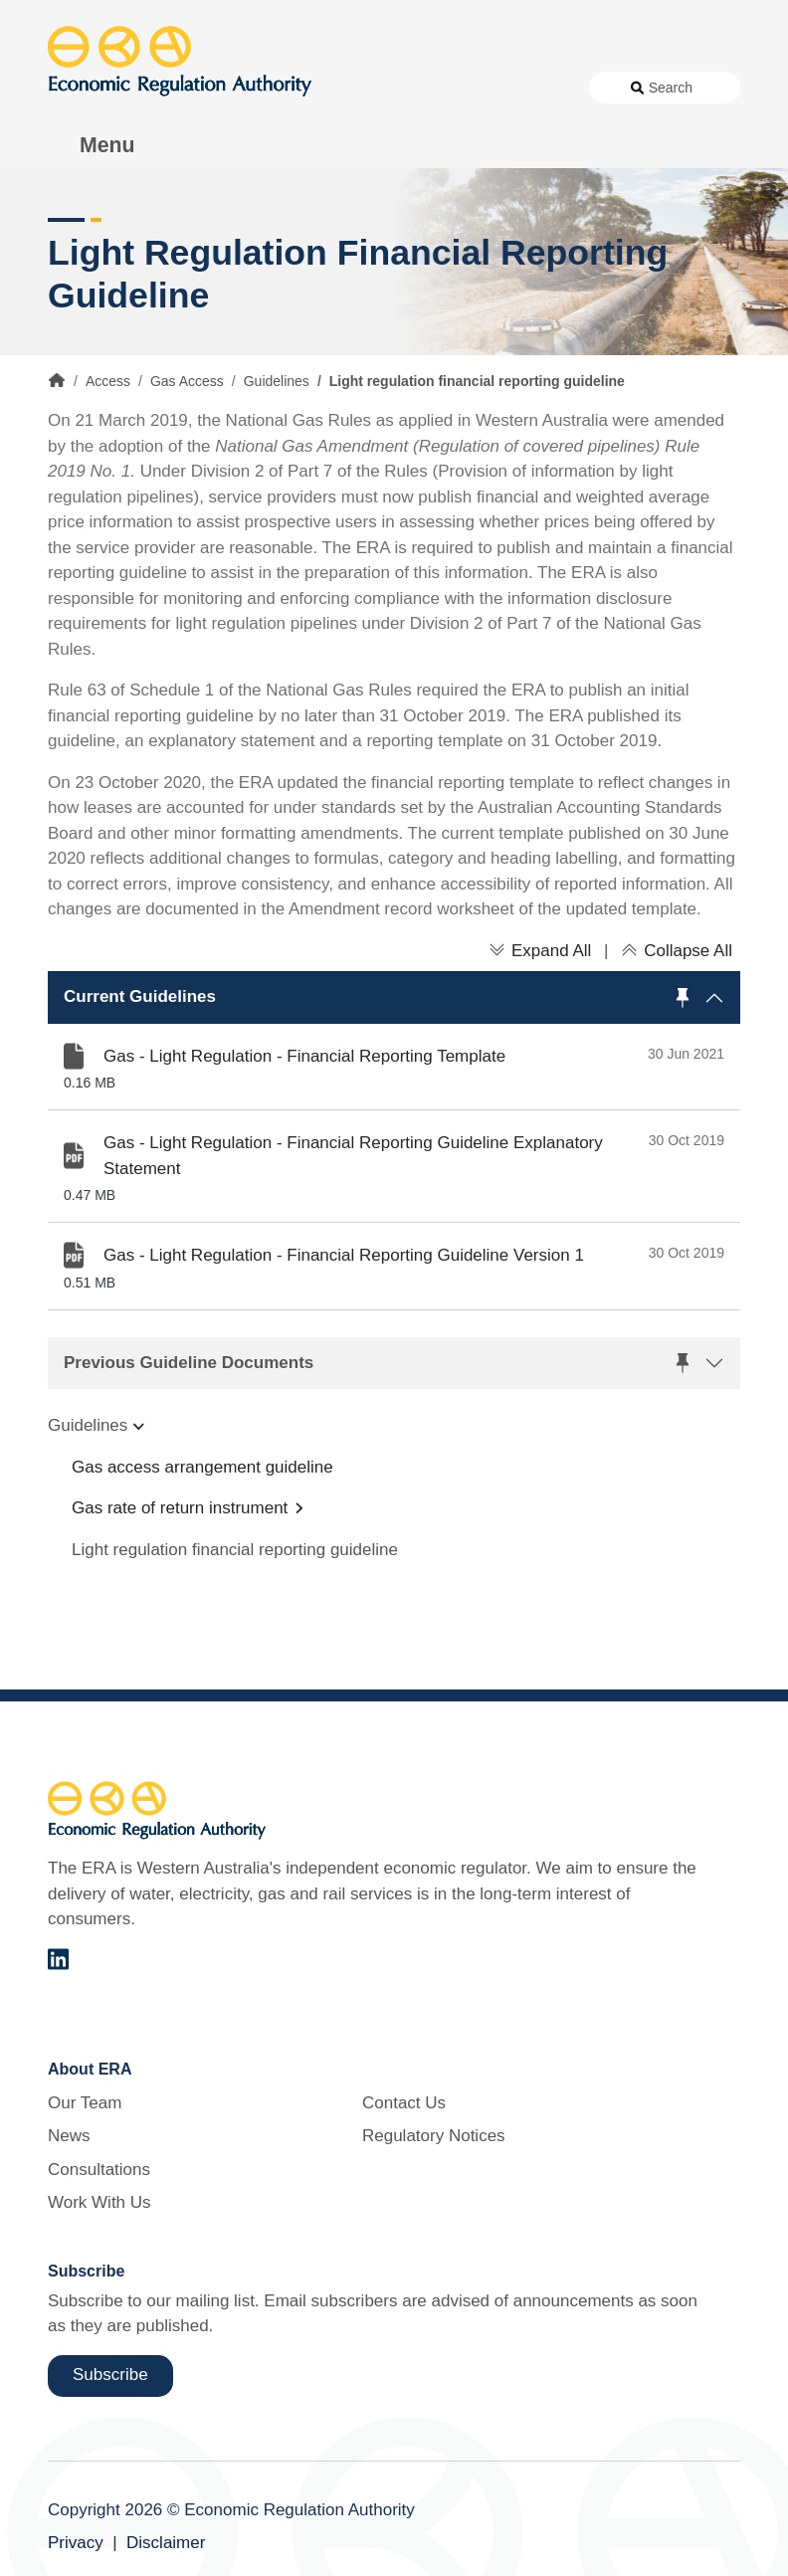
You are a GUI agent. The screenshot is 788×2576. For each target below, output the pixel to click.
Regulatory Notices (433, 2135)
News (69, 2135)
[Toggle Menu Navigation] (97, 145)
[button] (394, 997)
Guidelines (276, 381)
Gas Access (187, 381)
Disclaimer (165, 2542)
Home (57, 380)
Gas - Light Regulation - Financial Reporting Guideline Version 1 (343, 1255)
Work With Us (99, 2202)
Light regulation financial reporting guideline (235, 1549)
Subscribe (110, 2374)
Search (670, 88)
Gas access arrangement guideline (202, 1467)
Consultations (99, 2169)
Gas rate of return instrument (180, 1507)
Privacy (75, 2542)
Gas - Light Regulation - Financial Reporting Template (304, 1056)
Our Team (84, 2102)
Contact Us (404, 2102)
